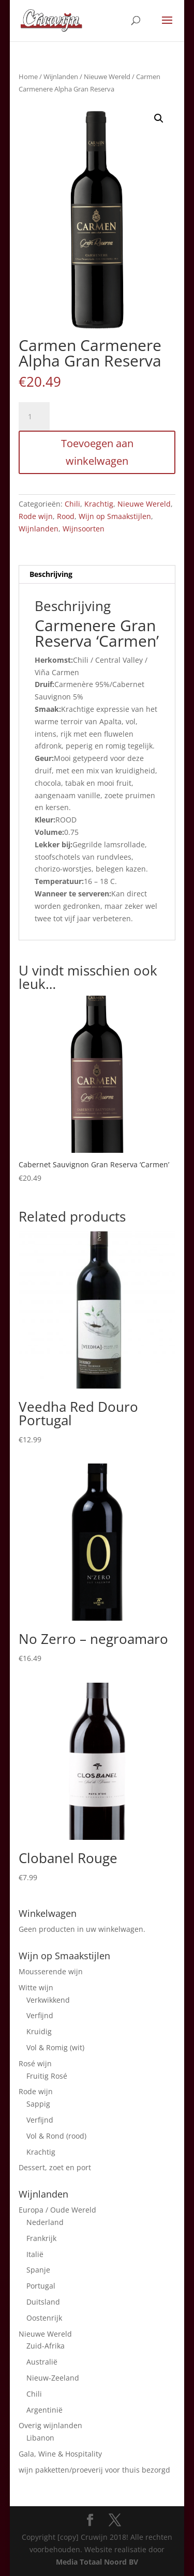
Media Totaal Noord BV (97, 2562)
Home (28, 76)
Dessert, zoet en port (55, 2167)
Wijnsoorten (84, 529)
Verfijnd (39, 2015)
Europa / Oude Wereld (57, 2210)
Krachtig (98, 504)
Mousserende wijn (51, 1971)
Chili (72, 504)
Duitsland (43, 2302)
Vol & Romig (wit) (55, 2047)
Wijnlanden (60, 76)
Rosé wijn (35, 2063)
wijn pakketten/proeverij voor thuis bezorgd (94, 2470)
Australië (41, 2362)
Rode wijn (36, 516)
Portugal (40, 2286)
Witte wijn (36, 1987)
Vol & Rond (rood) (56, 2136)
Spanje (38, 2270)
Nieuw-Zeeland (52, 2378)
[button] (159, 118)
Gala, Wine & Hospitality (60, 2454)
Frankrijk (41, 2238)
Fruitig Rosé (46, 2076)
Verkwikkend (48, 2000)
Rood (65, 516)
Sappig (38, 2104)
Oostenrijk (44, 2318)
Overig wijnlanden (50, 2425)
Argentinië (44, 2410)
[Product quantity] (34, 416)
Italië (34, 2254)
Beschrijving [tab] (50, 574)
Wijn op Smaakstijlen (115, 516)
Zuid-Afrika (45, 2346)
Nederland (45, 2222)
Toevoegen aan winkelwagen (97, 452)
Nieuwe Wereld (107, 76)
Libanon (40, 2438)
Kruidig (39, 2031)
